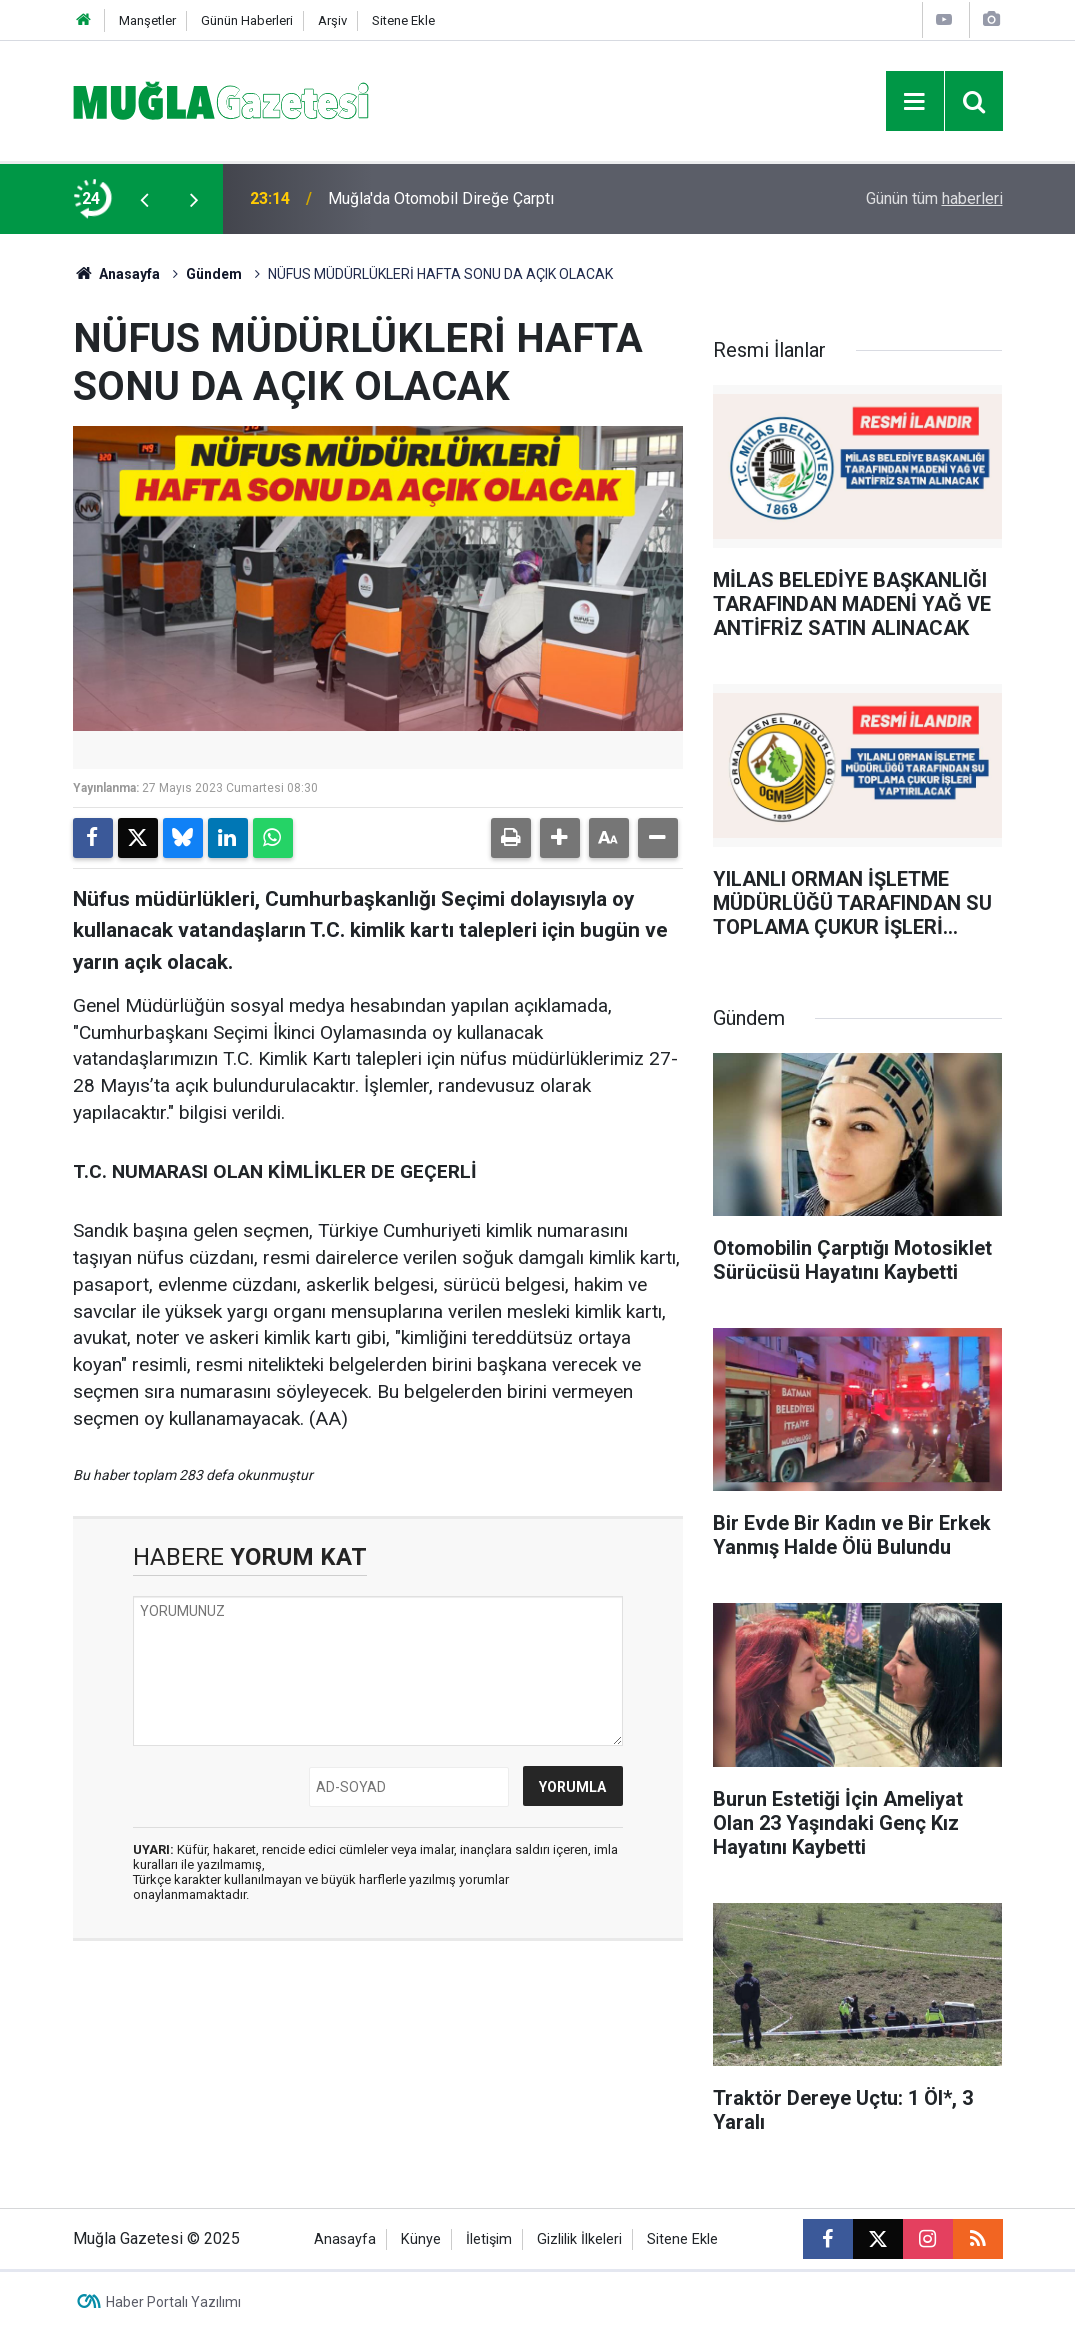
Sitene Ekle (403, 20)
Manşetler (147, 20)
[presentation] (145, 199)
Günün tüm (934, 198)
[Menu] (915, 102)
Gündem (214, 274)
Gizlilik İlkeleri (579, 2239)
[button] (560, 838)
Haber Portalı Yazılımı (173, 2302)
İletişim (489, 2239)
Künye (421, 2239)
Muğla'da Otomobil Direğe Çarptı (441, 198)
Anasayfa (117, 274)
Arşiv (332, 20)
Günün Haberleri (247, 20)
